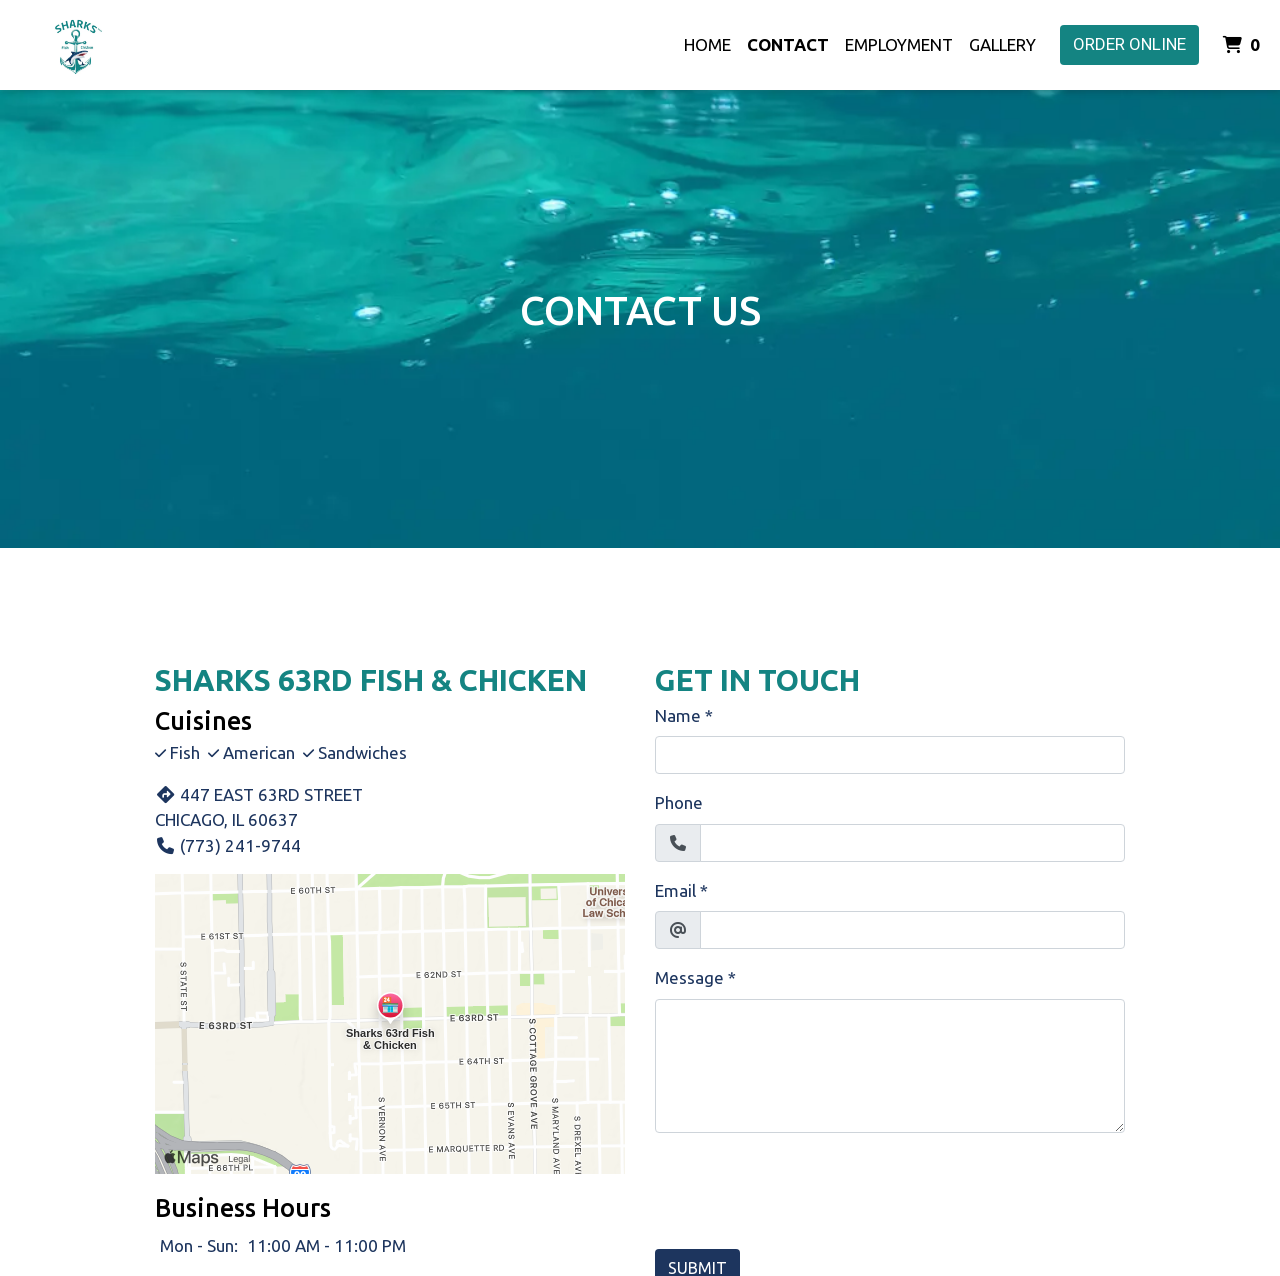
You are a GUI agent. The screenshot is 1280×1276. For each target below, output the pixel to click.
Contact (788, 44)
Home (707, 44)
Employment (899, 44)
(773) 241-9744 (228, 845)
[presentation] (807, 1188)
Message (689, 977)
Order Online (1129, 44)
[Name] (890, 755)
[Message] (890, 1066)
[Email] (912, 930)
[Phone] (912, 843)
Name (678, 715)
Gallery (1002, 44)
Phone (679, 802)
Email (675, 890)
